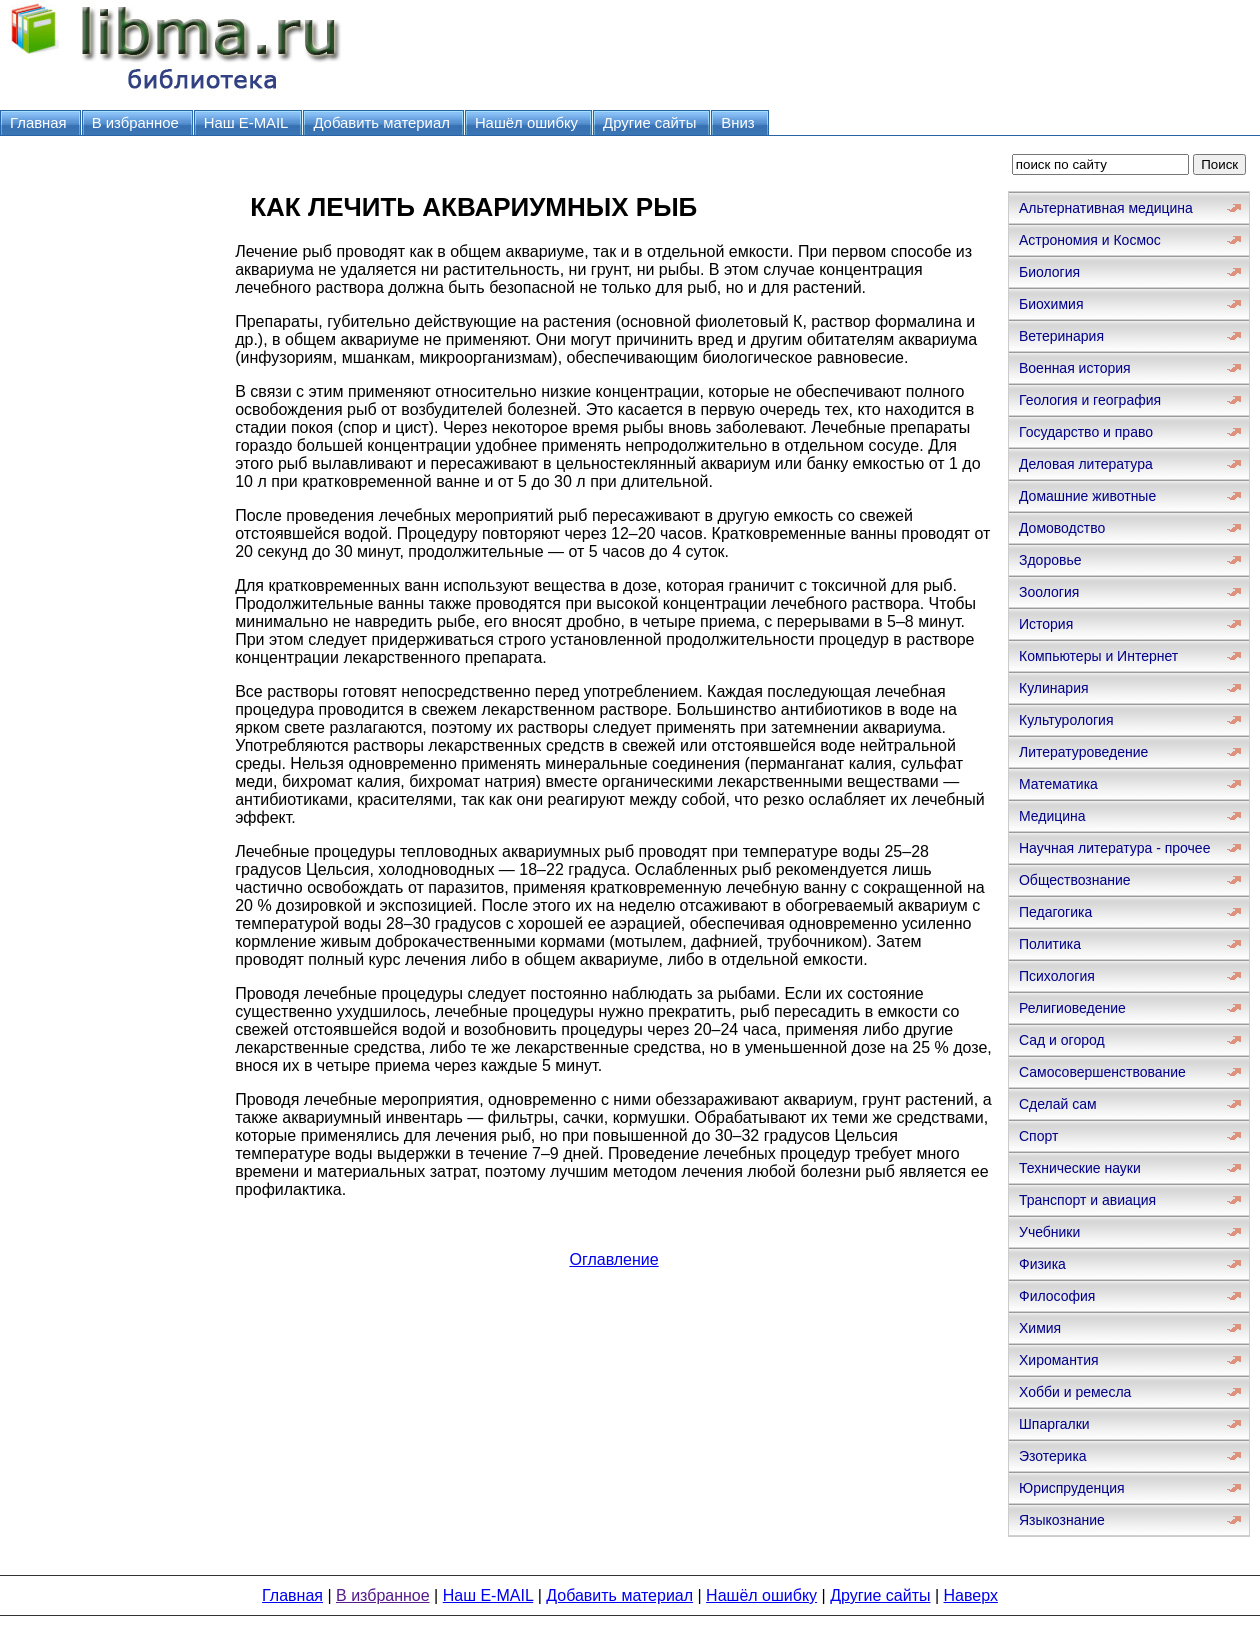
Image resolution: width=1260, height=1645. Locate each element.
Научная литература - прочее (1114, 848)
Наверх (971, 1595)
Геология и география (1090, 400)
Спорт (1038, 1136)
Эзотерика (1053, 1456)
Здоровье (1050, 560)
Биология (1049, 272)
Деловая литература (1086, 464)
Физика (1042, 1264)
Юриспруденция (1072, 1488)
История (1046, 624)
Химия (1040, 1328)
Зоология (1049, 592)
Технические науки (1080, 1168)
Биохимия (1051, 304)
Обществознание (1075, 880)
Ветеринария (1061, 336)
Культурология (1066, 720)
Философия (1057, 1296)
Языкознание (1062, 1520)
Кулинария (1054, 688)
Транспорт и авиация (1087, 1200)
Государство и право (1086, 432)
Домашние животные (1087, 496)
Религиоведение (1072, 1008)
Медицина (1052, 816)
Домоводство (1062, 528)
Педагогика (1055, 912)
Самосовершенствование (1102, 1072)
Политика (1050, 944)
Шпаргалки (1054, 1424)
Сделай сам (1058, 1104)
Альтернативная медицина (1106, 208)
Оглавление (613, 1259)
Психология (1057, 976)
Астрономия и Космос (1090, 240)
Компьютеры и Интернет (1098, 656)
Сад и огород (1062, 1040)
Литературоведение (1083, 752)
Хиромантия (1059, 1360)
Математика (1058, 784)
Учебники (1049, 1232)
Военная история (1075, 368)
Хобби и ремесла (1075, 1392)
